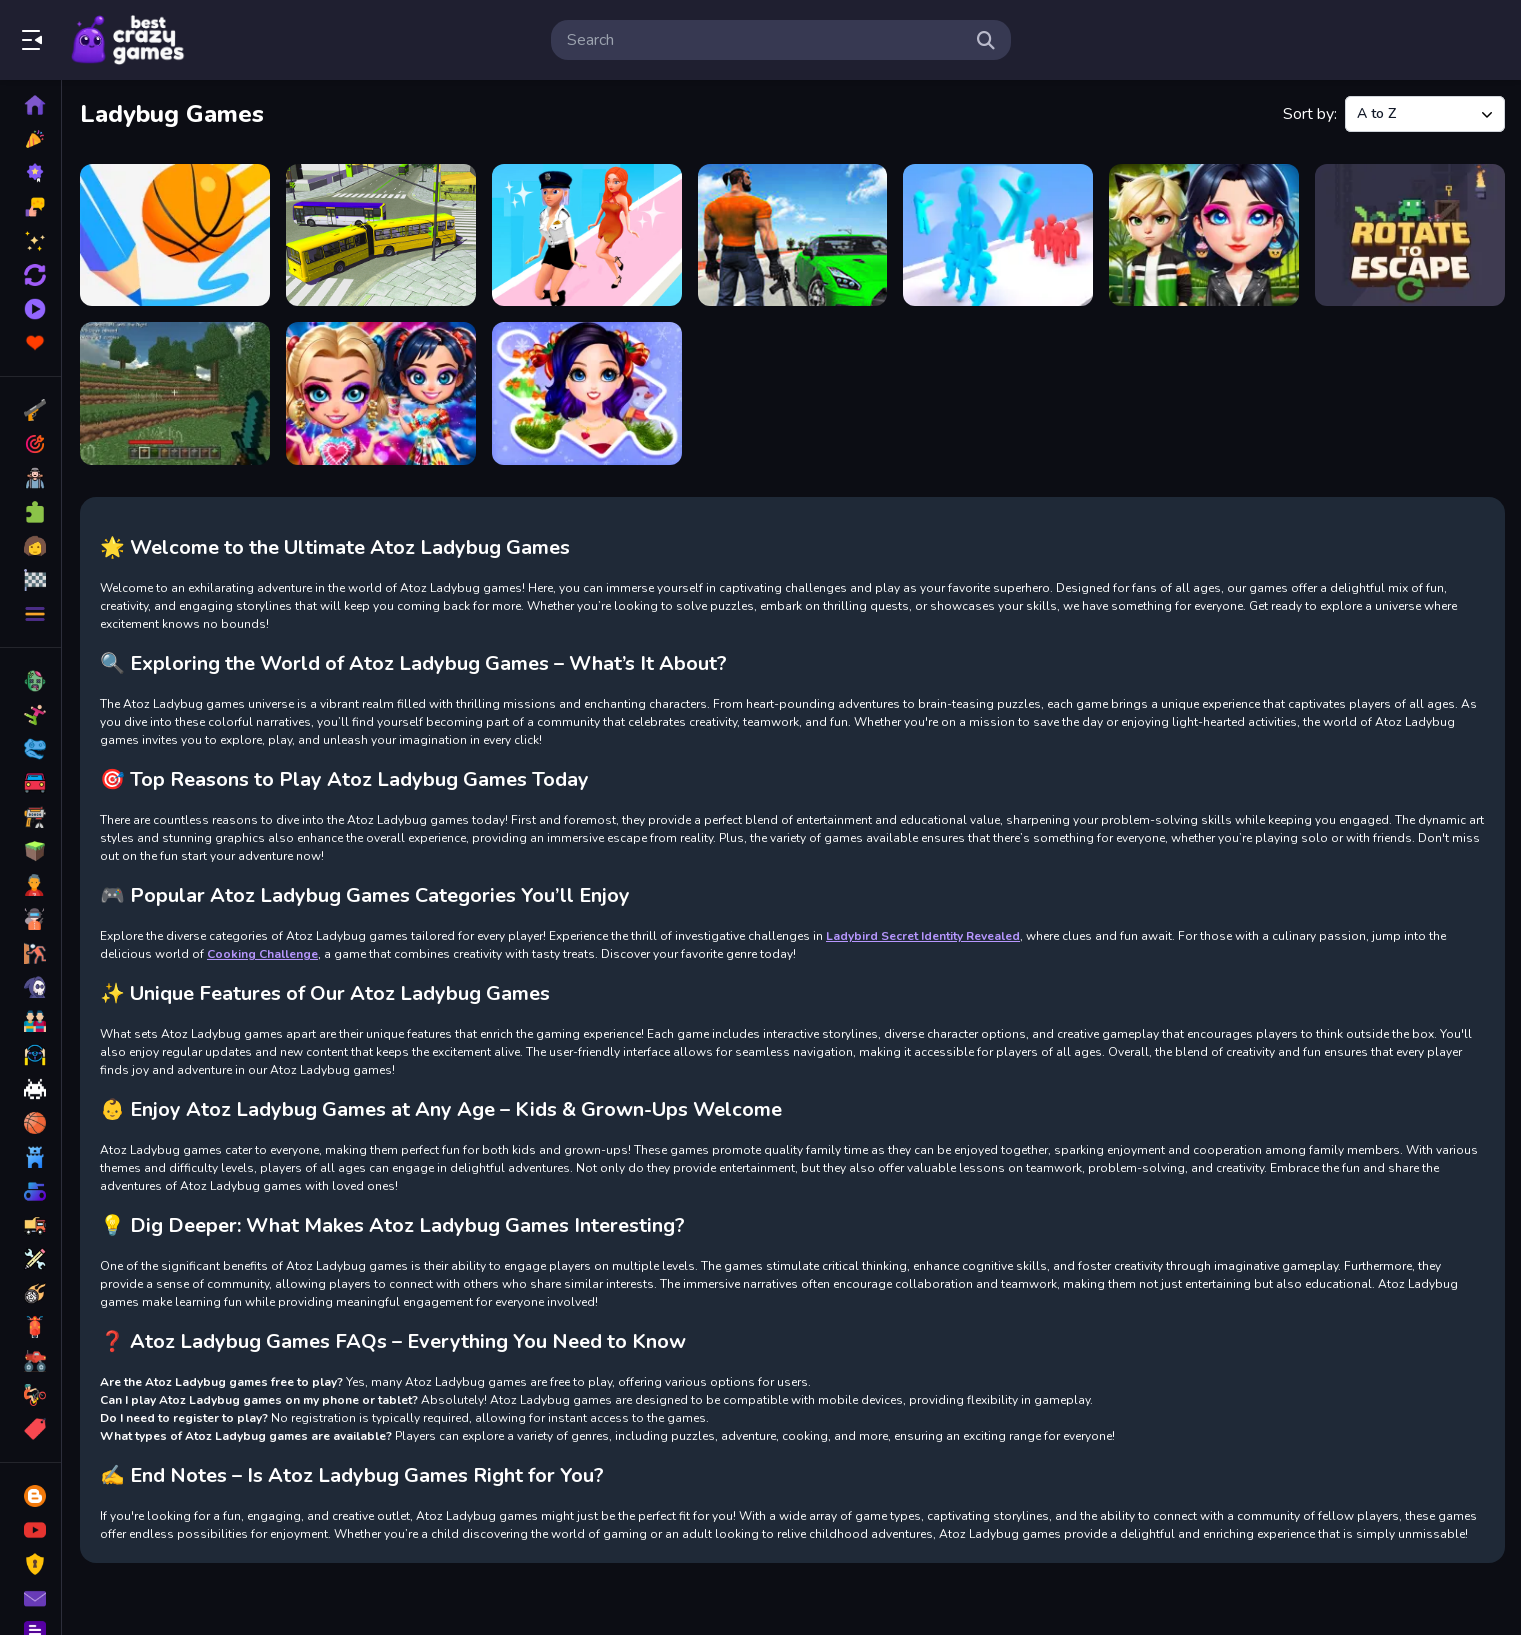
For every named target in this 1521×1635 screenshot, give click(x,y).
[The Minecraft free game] (175, 393)
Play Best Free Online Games (128, 40)
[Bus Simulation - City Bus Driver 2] (381, 235)
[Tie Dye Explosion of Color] (381, 393)
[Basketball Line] (175, 235)
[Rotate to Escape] (1410, 235)
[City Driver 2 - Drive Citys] (793, 235)
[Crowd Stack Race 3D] (998, 235)
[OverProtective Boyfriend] (1204, 235)
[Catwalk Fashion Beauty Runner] (587, 235)
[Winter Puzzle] (587, 393)
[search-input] (765, 40)
